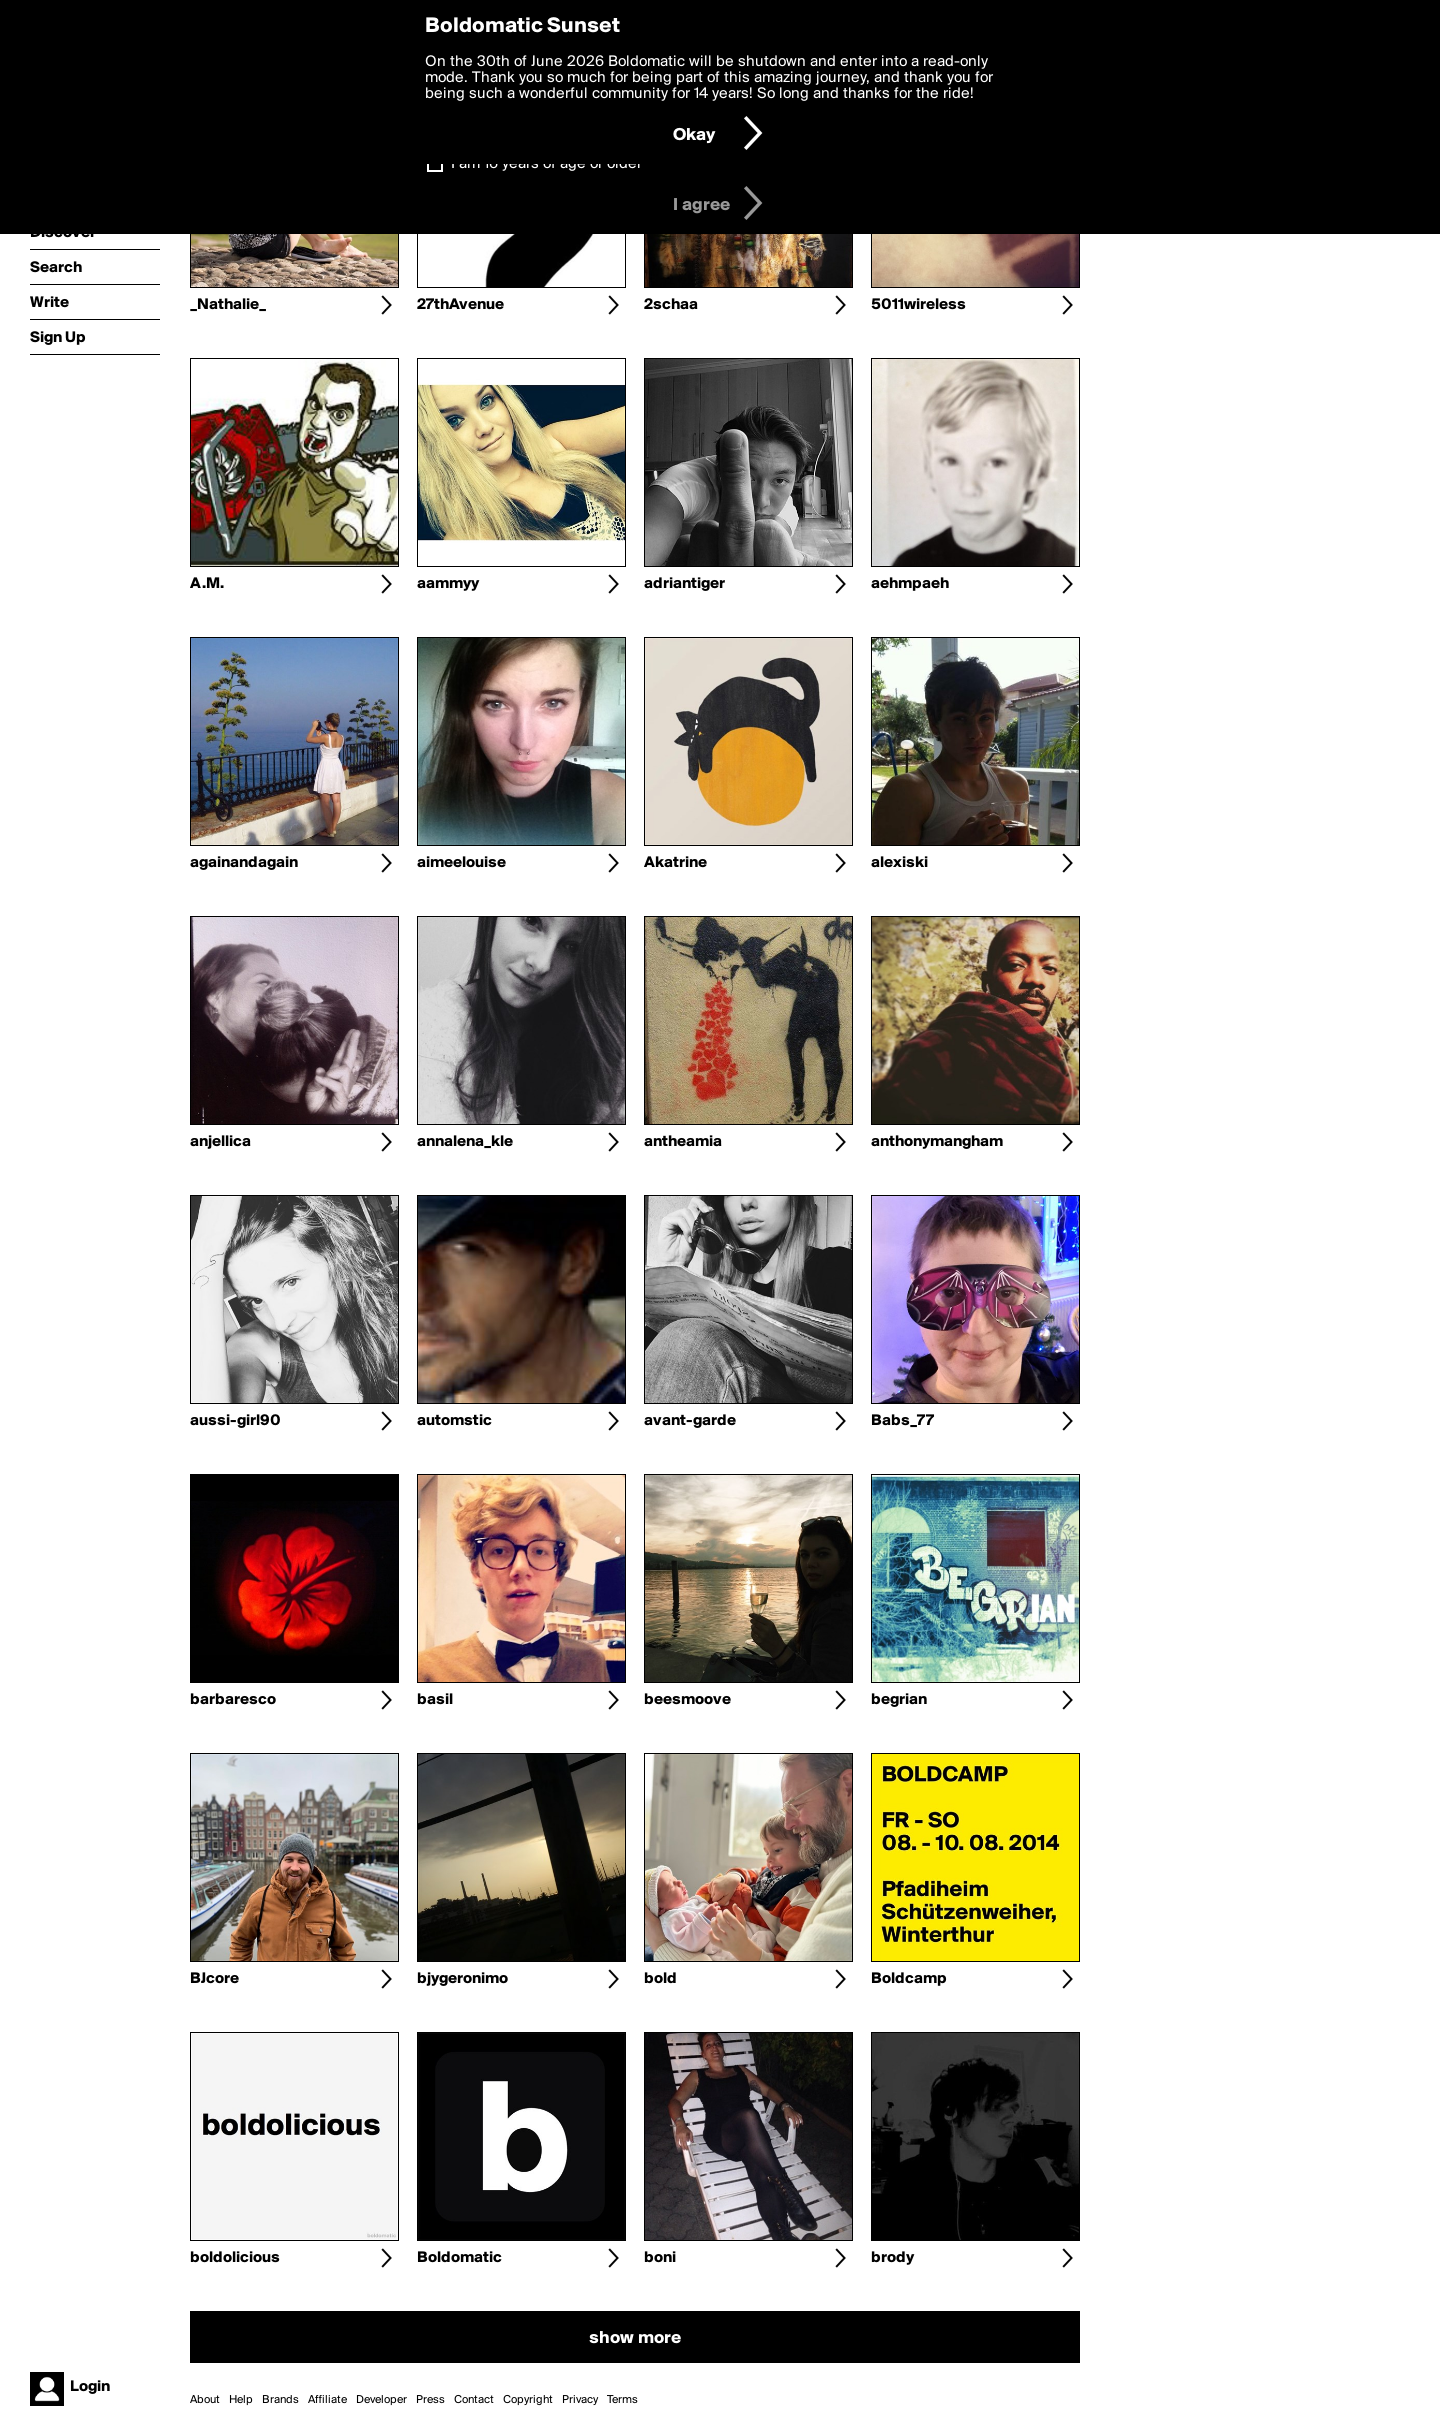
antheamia (683, 1142)
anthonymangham (937, 1142)
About (205, 2400)
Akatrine (675, 863)
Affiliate (327, 2400)
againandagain (244, 863)
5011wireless (918, 305)
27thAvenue (460, 305)
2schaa (671, 305)
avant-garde (690, 1421)
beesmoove (687, 1700)
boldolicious (235, 2258)
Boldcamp (909, 1979)
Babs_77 (902, 1421)
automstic (454, 1421)
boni (660, 2258)
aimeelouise (461, 863)
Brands (280, 2400)
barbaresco (233, 1700)
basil (435, 1700)
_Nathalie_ (228, 305)
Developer (381, 2400)
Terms (622, 2400)
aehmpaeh (910, 584)
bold (660, 1979)
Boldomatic (459, 2258)
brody (892, 2258)
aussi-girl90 (235, 1421)
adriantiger (684, 584)
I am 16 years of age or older (546, 164)
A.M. (207, 584)
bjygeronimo (462, 1979)
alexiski (899, 863)
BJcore (214, 1979)
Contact (474, 2400)
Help (241, 2400)
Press (430, 2400)
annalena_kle (465, 1142)
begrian (899, 1700)
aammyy (448, 584)
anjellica (220, 1142)
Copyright (528, 2400)
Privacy (580, 2400)
